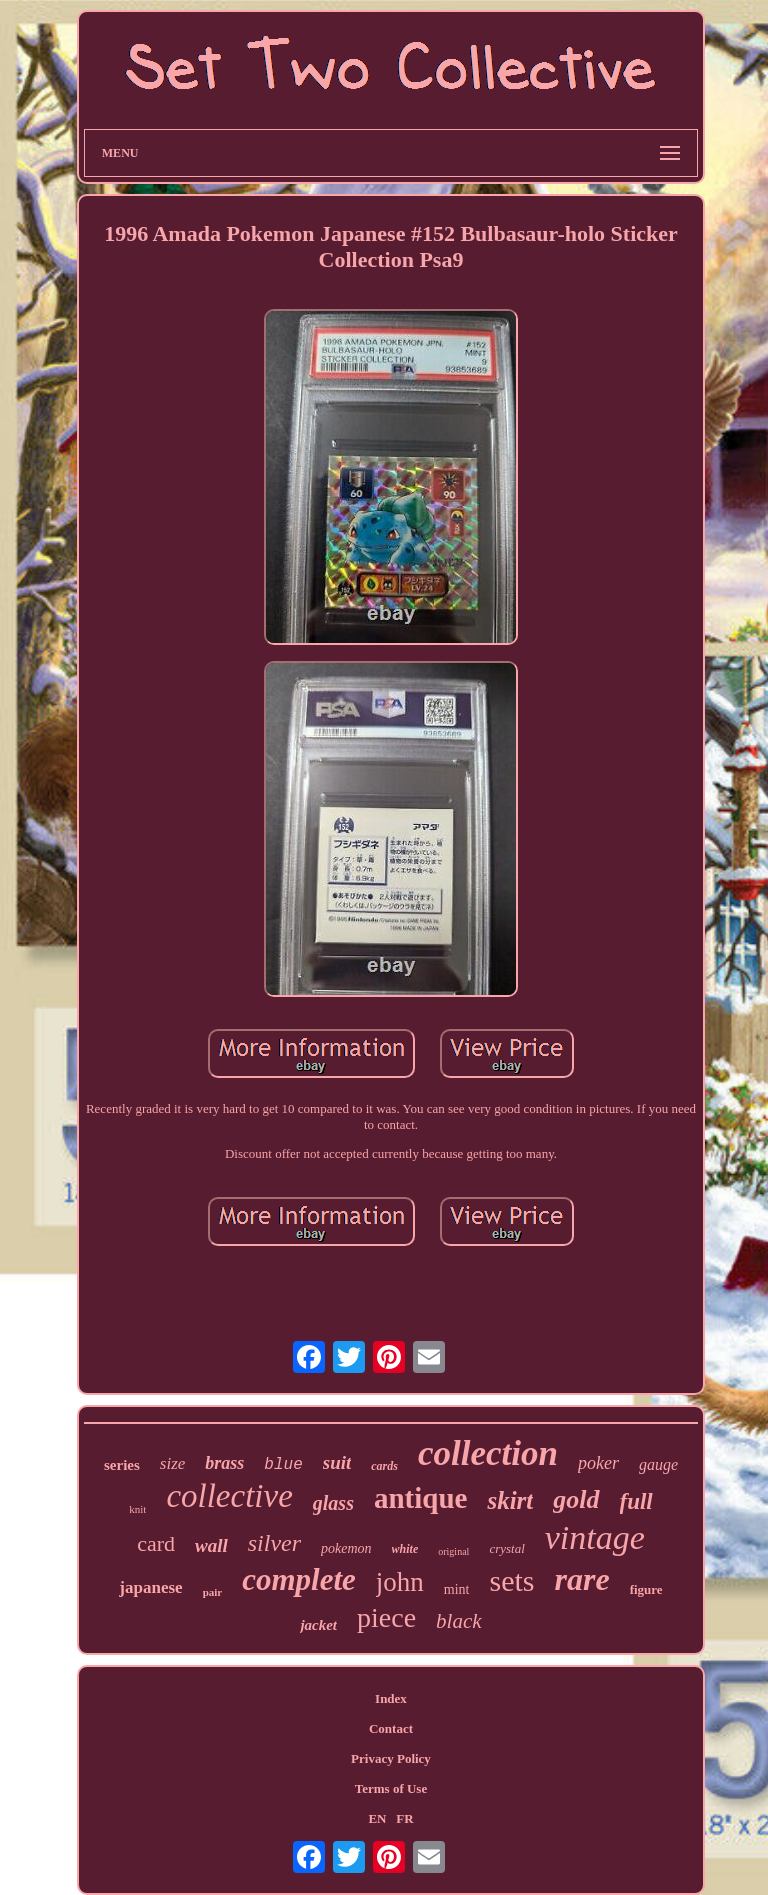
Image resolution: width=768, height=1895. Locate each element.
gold (576, 1499)
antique (420, 1498)
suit (337, 1462)
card (156, 1543)
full (636, 1501)
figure (646, 1589)
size (173, 1463)
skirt (510, 1500)
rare (582, 1579)
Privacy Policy (391, 1758)
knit (137, 1509)
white (405, 1549)
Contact (391, 1728)
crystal (506, 1548)
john (400, 1582)
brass (224, 1463)
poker (598, 1463)
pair (213, 1592)
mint (457, 1589)
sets (512, 1580)
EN (377, 1818)
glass (333, 1503)
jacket (318, 1625)
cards (384, 1466)
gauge (658, 1464)
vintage (595, 1537)
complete (299, 1579)
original (453, 1551)
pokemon (346, 1548)
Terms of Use (391, 1788)
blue (283, 1465)
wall (211, 1545)
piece (386, 1617)
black (458, 1621)
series (122, 1465)
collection (488, 1453)
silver (274, 1543)
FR (404, 1818)
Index (391, 1698)
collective (229, 1496)
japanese (150, 1587)
